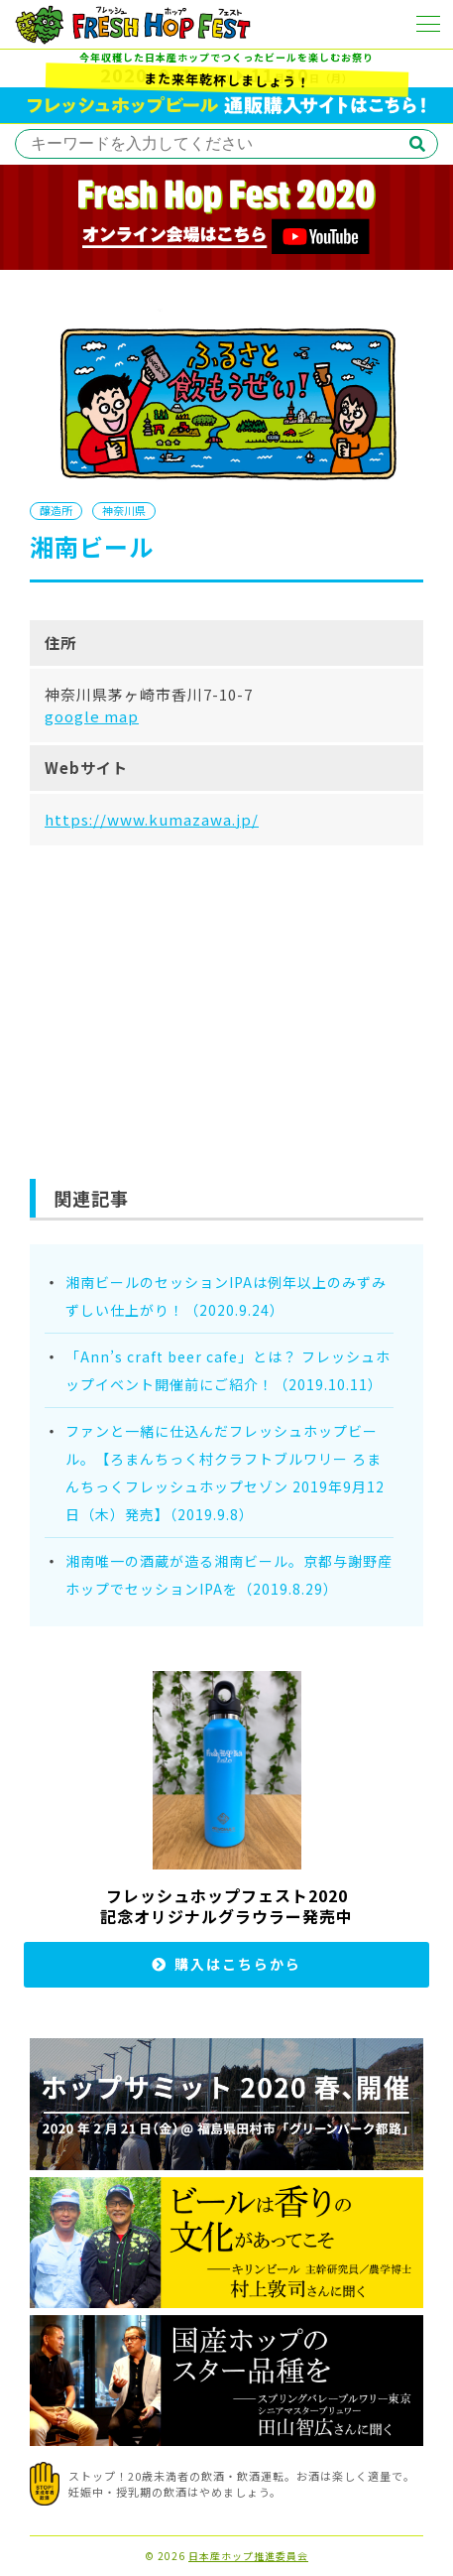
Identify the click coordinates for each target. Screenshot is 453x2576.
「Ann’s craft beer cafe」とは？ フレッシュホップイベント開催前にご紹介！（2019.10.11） (228, 1370)
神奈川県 (124, 510)
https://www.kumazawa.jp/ (152, 819)
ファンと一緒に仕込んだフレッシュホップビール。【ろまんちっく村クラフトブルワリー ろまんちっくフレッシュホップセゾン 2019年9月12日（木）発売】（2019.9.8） (225, 1472)
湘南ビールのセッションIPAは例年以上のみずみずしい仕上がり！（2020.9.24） (226, 1296)
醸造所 (56, 510)
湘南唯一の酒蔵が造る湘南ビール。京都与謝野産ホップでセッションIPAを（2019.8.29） (229, 1575)
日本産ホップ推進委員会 (248, 2556)
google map (92, 716)
